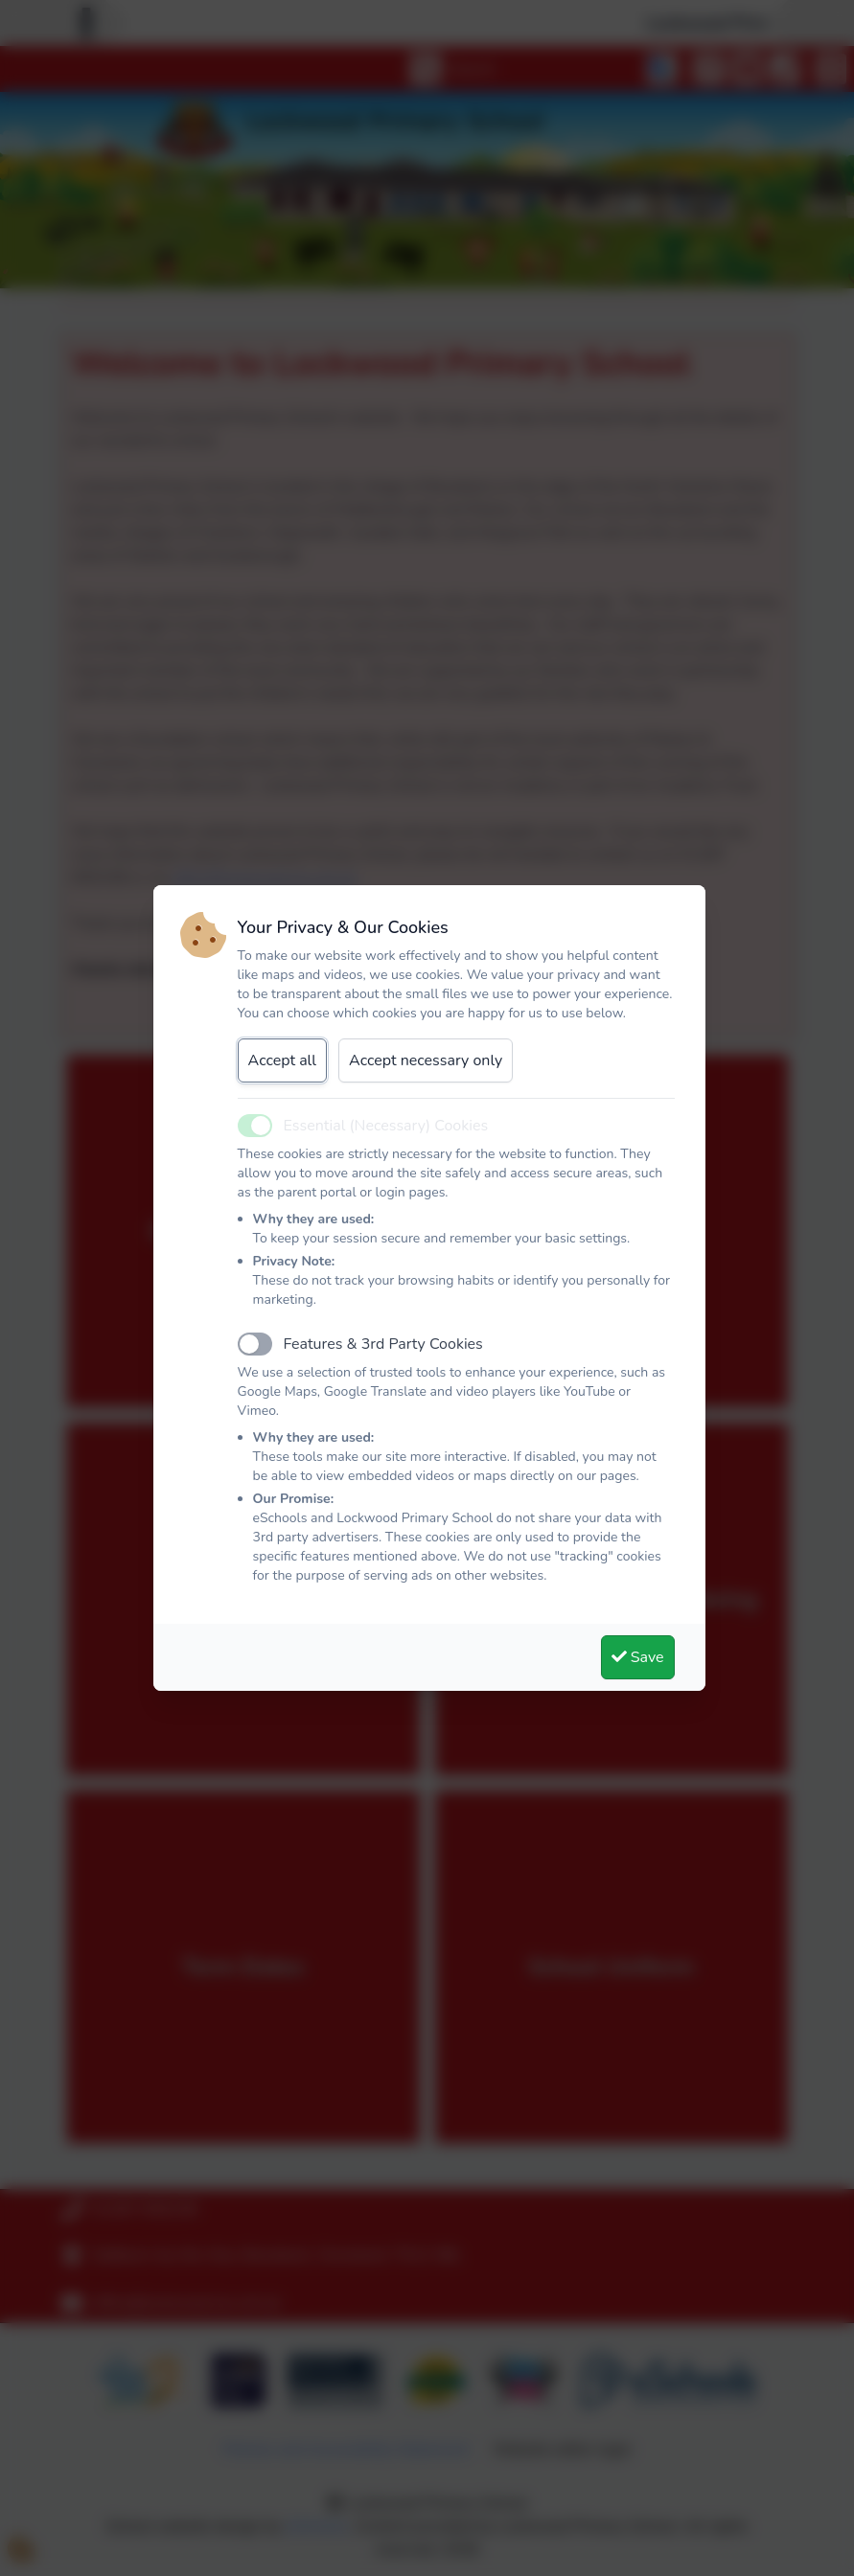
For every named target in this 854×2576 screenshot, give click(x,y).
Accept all (282, 1060)
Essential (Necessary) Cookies (386, 1125)
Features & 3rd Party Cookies (383, 1344)
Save (638, 1657)
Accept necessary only (425, 1060)
